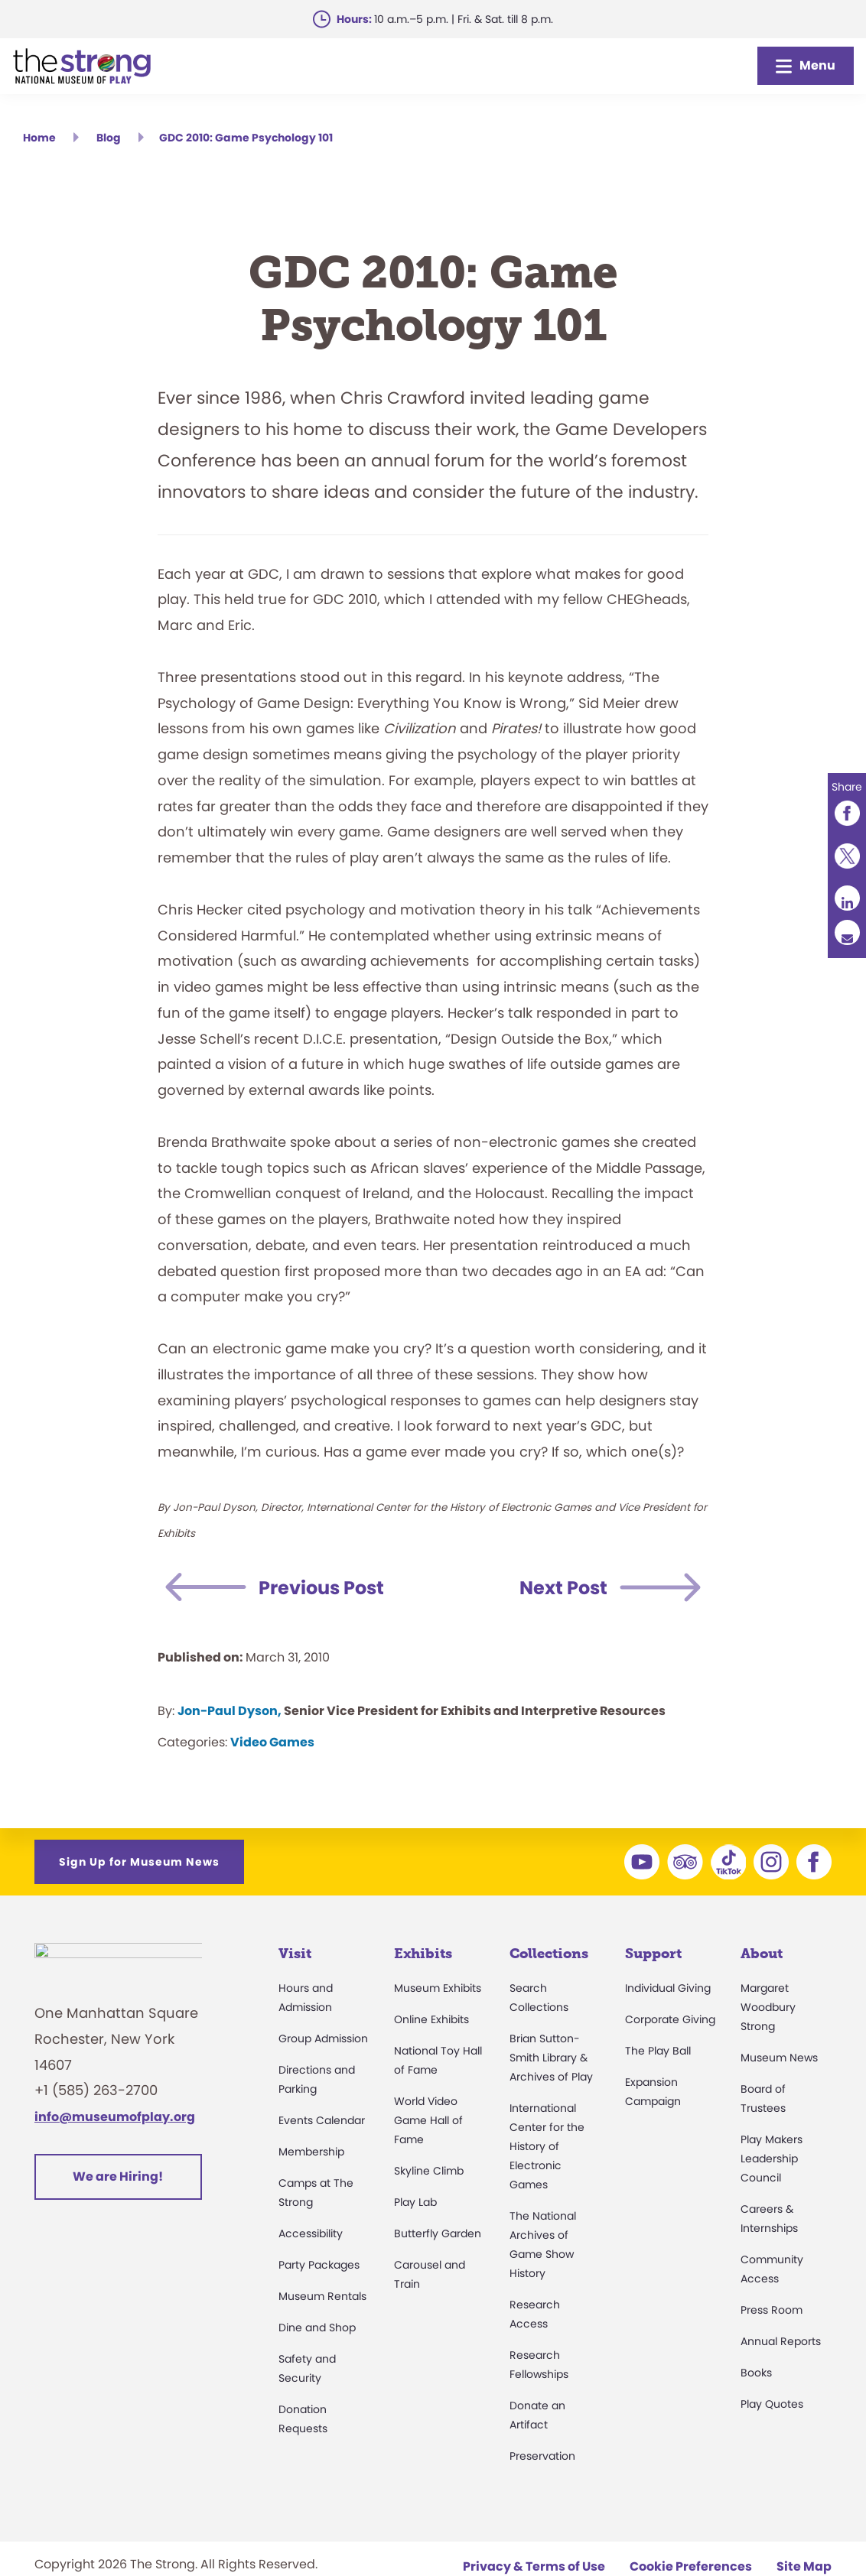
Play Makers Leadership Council (772, 2158)
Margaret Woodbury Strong (768, 2007)
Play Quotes (772, 2404)
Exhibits (423, 1953)
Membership (311, 2151)
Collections (549, 1953)
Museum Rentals (322, 2296)
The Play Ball (658, 2050)
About (762, 1953)
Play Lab (415, 2202)
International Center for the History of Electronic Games (547, 2146)
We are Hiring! (118, 2185)
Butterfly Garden (437, 2233)
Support (653, 1953)
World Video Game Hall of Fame (428, 2120)
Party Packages (319, 2264)
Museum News (779, 2057)
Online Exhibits (431, 2019)
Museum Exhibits (437, 1988)
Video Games (272, 1742)
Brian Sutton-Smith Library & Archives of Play (551, 2057)
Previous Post (321, 1587)
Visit (294, 1953)
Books (756, 2372)
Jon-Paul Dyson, (229, 1711)
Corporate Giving (670, 2019)
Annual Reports (781, 2341)
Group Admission (323, 2038)
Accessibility (310, 2233)
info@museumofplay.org (114, 2125)
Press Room (772, 2310)
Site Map (804, 2566)
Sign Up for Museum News (139, 1861)
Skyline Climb (429, 2170)
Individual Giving (668, 1988)
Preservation (542, 2456)
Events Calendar (321, 2120)
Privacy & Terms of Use (534, 2566)
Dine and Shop (317, 2327)
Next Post (563, 1587)
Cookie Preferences (691, 2566)
